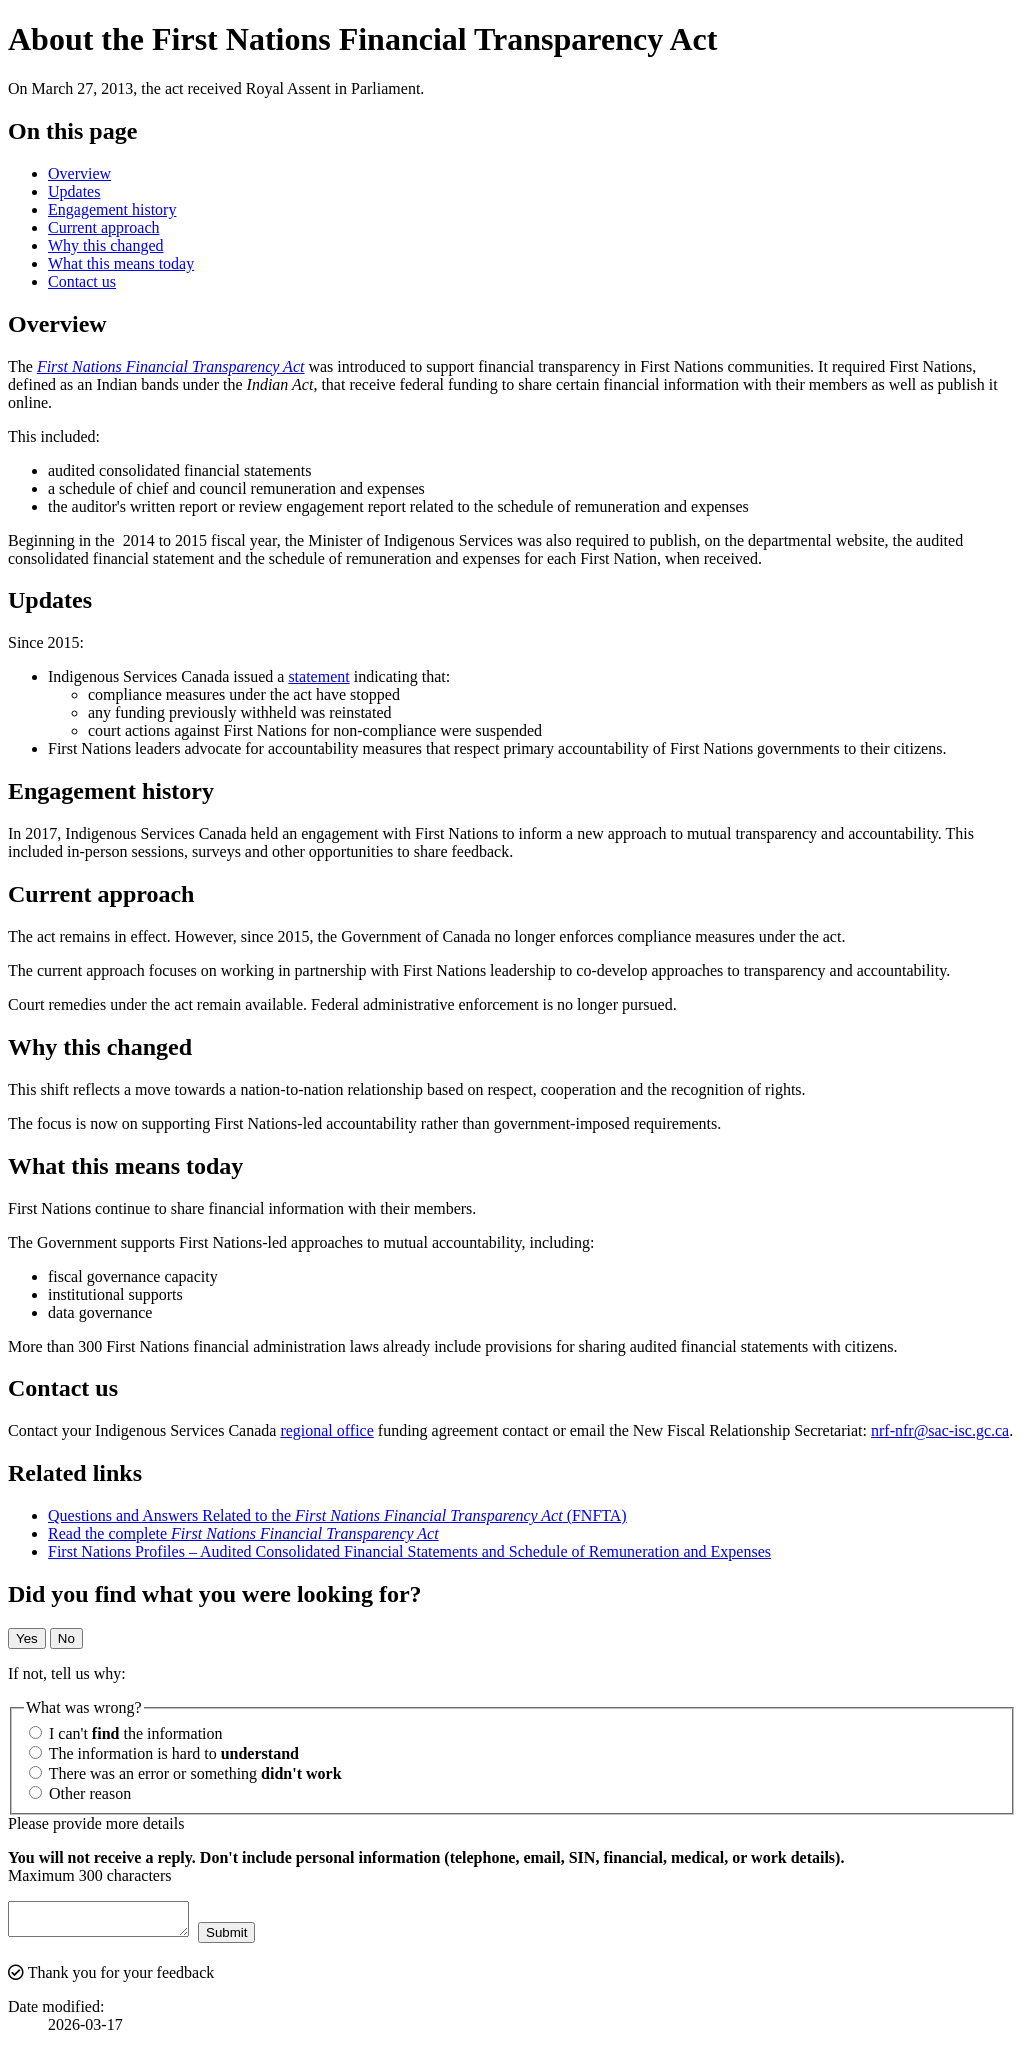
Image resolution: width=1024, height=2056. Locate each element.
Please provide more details (96, 1823)
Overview (79, 173)
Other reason (80, 1793)
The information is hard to (164, 1753)
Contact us (82, 281)
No (66, 1638)
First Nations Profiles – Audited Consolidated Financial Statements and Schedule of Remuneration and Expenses (409, 1551)
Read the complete (243, 1533)
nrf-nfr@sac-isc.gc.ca (940, 1430)
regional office (326, 1430)
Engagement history (112, 209)
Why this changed (106, 245)
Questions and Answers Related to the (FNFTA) (337, 1515)
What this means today (121, 263)
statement (318, 676)
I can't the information (126, 1733)
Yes (27, 1638)
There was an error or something (185, 1773)
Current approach (104, 227)
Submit (246, 1938)
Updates (74, 191)
